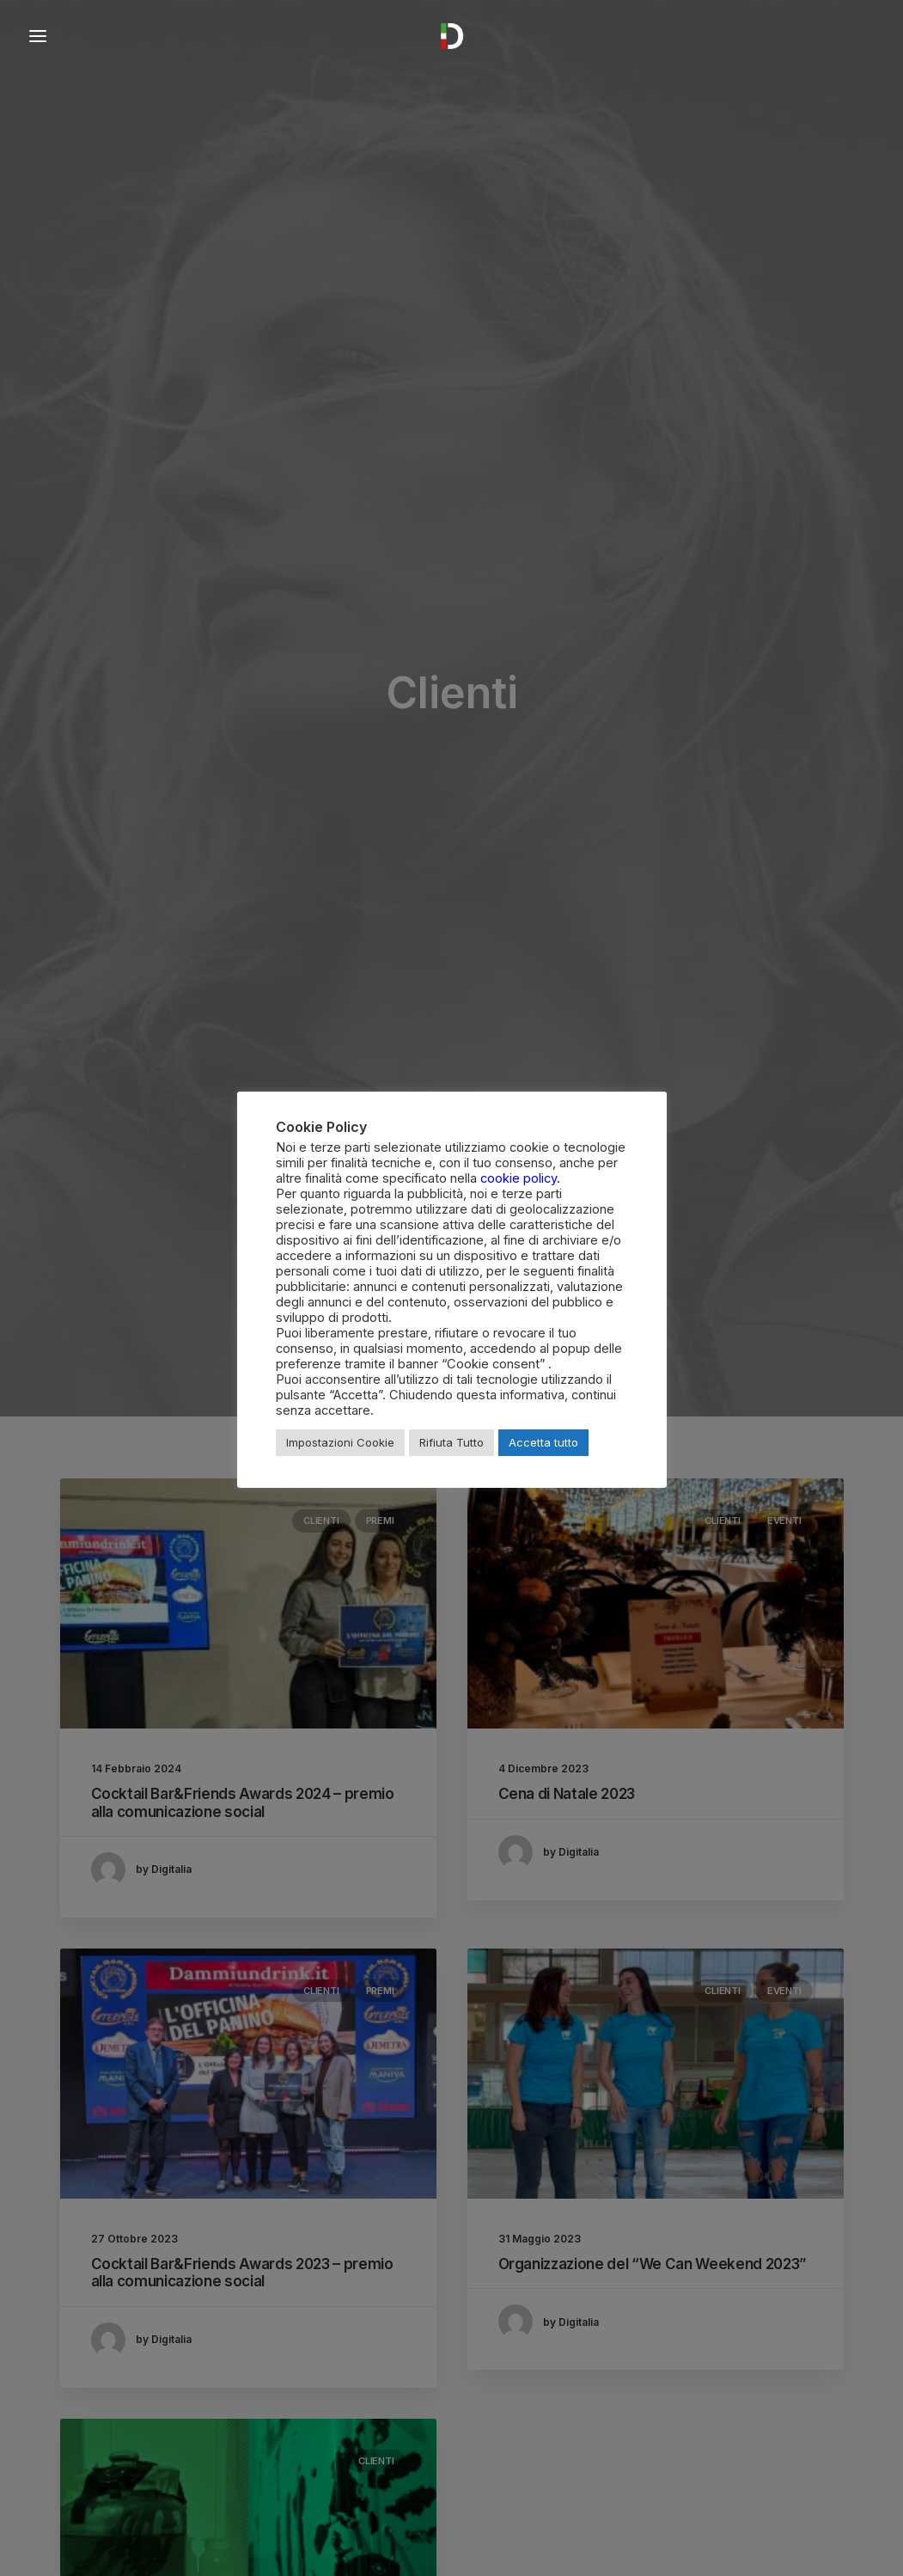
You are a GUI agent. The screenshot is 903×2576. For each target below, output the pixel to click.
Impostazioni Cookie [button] (340, 1442)
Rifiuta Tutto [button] (451, 1442)
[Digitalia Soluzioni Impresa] (452, 36)
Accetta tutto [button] (543, 1442)
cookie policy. (520, 1178)
